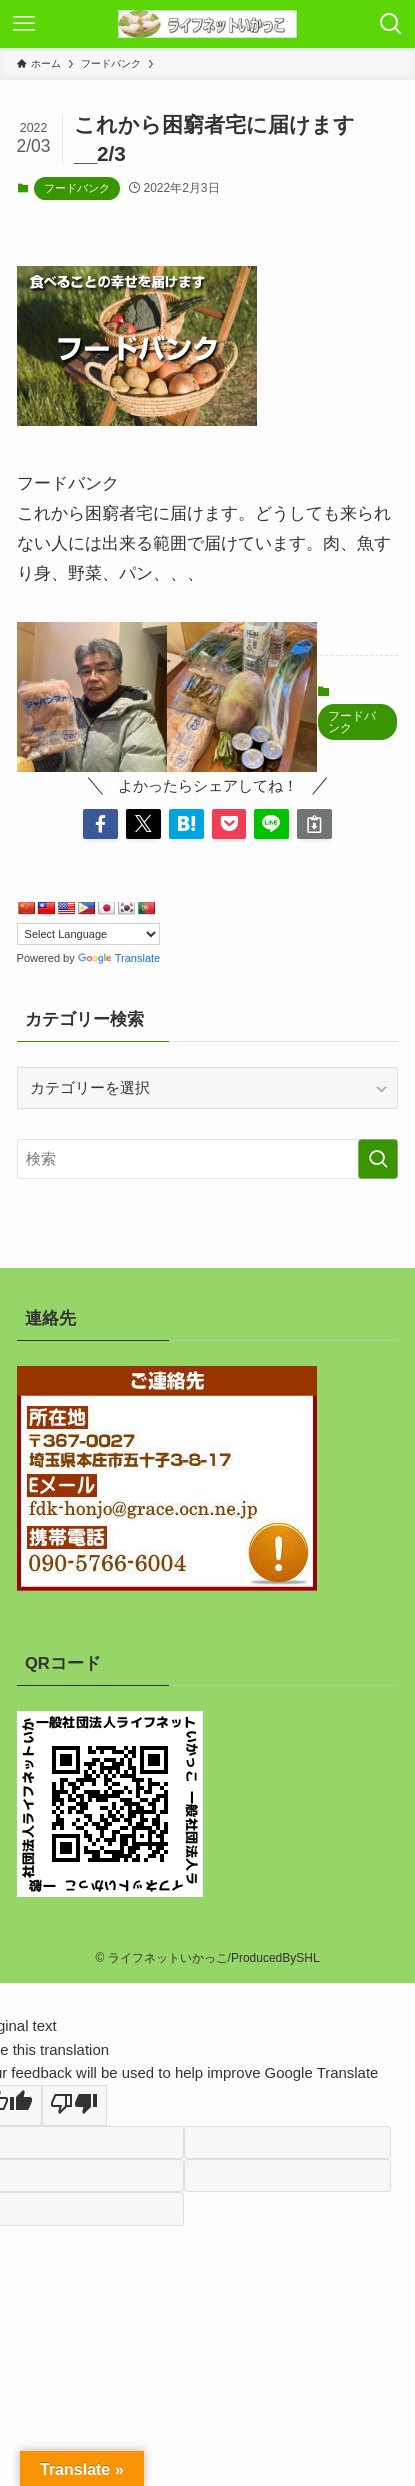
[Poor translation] (74, 2105)
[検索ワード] (208, 1159)
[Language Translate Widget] (88, 934)
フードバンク (77, 188)
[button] (100, 824)
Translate (119, 958)
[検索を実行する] (378, 1159)
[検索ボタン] (391, 24)
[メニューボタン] (24, 24)
